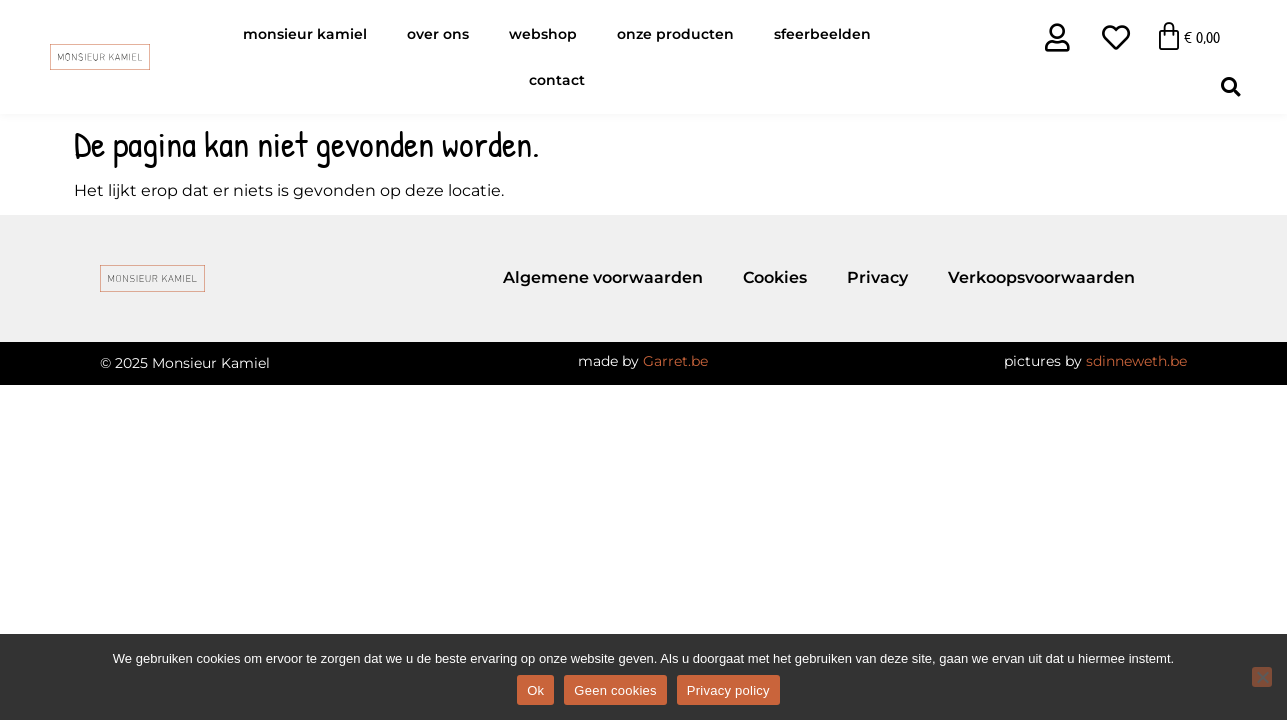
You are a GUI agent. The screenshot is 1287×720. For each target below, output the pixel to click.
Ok (535, 690)
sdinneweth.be (1136, 361)
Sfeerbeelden (822, 34)
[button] (1230, 86)
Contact (557, 80)
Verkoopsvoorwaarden (1041, 277)
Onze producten (675, 34)
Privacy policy (728, 690)
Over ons (438, 34)
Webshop (543, 34)
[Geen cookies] (1262, 677)
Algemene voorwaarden (603, 277)
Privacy (877, 277)
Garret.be (675, 361)
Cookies (775, 277)
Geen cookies (615, 690)
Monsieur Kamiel (305, 34)
